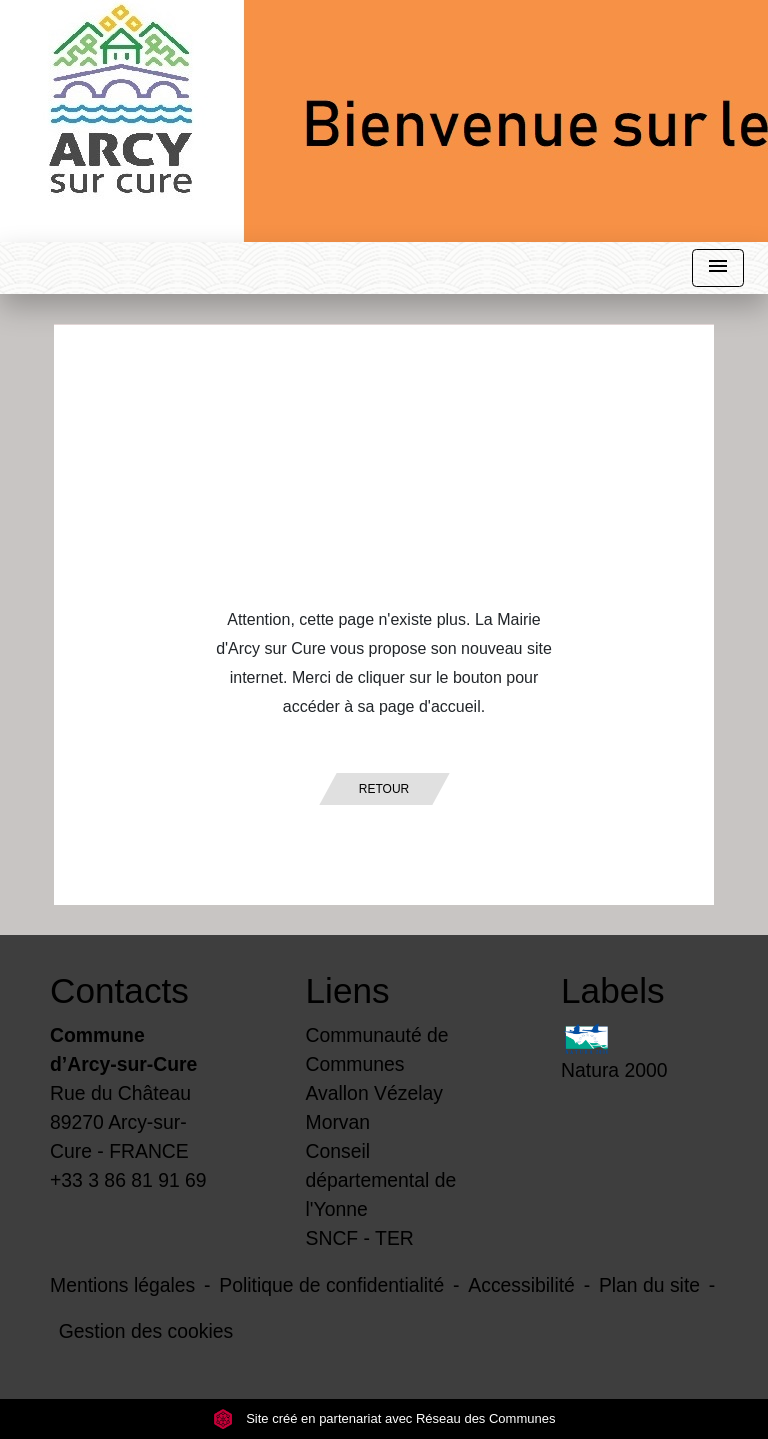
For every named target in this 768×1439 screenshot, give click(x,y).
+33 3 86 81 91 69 (128, 1180)
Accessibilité (521, 1285)
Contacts (119, 990)
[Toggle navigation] (718, 268)
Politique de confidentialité (331, 1285)
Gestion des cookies (146, 1331)
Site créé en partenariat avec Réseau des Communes (384, 1418)
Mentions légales (122, 1285)
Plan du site (649, 1285)
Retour (384, 789)
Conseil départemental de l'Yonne (381, 1180)
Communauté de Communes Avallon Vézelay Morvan (377, 1078)
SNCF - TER (360, 1238)
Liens (348, 990)
